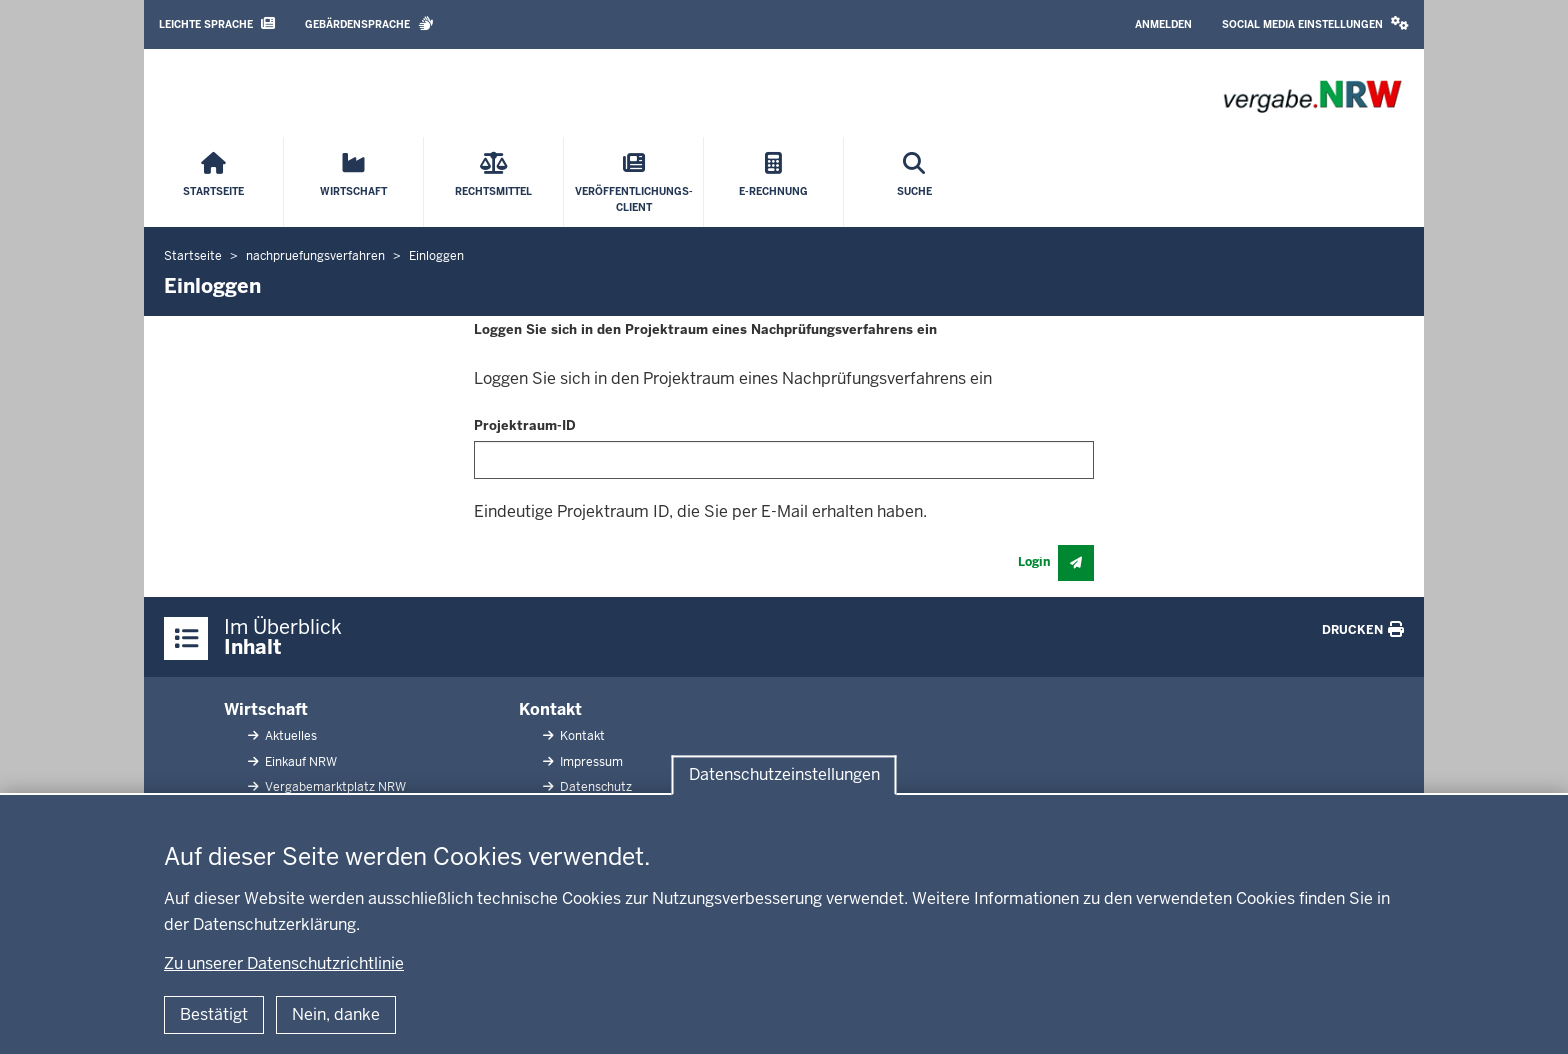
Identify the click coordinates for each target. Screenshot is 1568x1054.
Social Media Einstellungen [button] (1315, 23)
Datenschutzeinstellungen (784, 774)
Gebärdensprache (369, 23)
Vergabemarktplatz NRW (334, 787)
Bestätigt (214, 1014)
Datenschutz (594, 787)
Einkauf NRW (299, 762)
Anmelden (1163, 24)
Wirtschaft (266, 709)
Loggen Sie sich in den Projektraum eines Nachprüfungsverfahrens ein (705, 329)
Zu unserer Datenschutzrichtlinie (284, 963)
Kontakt (550, 709)
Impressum (590, 762)
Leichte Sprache (217, 23)
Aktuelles (289, 736)
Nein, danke (336, 1014)
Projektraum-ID (525, 425)
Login (1034, 562)
